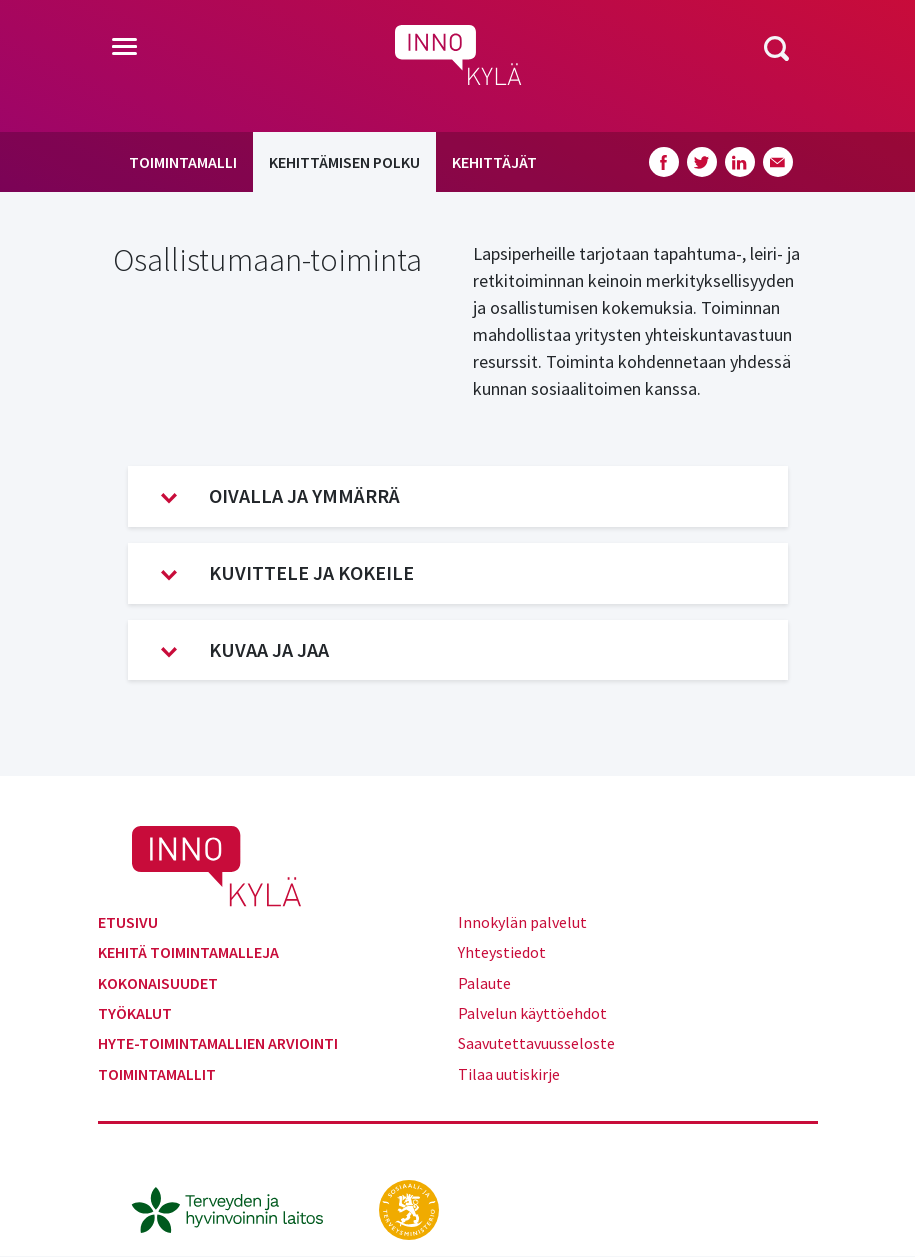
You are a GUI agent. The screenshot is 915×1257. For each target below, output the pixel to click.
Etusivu (128, 922)
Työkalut (135, 1013)
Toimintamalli (183, 162)
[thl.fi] (238, 1208)
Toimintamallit (157, 1074)
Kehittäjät (494, 162)
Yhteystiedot (502, 952)
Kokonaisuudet (158, 983)
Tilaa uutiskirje (509, 1074)
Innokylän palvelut (522, 922)
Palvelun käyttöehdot (532, 1013)
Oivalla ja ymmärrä (280, 496)
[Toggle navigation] (124, 48)
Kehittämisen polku (344, 162)
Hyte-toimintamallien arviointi (218, 1043)
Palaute (484, 983)
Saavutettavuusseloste (536, 1043)
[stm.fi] (409, 1208)
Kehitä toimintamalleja (188, 952)
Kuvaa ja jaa (245, 650)
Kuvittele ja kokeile (287, 573)
